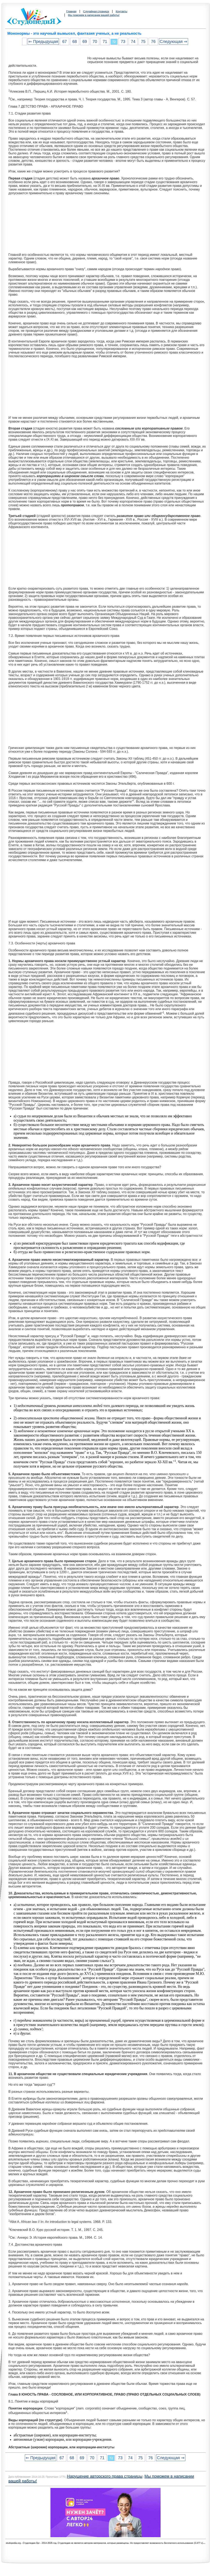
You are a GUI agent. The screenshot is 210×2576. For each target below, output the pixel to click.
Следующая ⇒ (173, 41)
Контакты (121, 11)
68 (74, 41)
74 (133, 41)
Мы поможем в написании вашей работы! (94, 15)
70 (94, 41)
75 (143, 41)
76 (153, 41)
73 (123, 41)
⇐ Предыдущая (43, 41)
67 (64, 41)
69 (84, 41)
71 (105, 41)
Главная (71, 11)
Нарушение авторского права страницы (104, 2476)
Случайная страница (96, 11)
